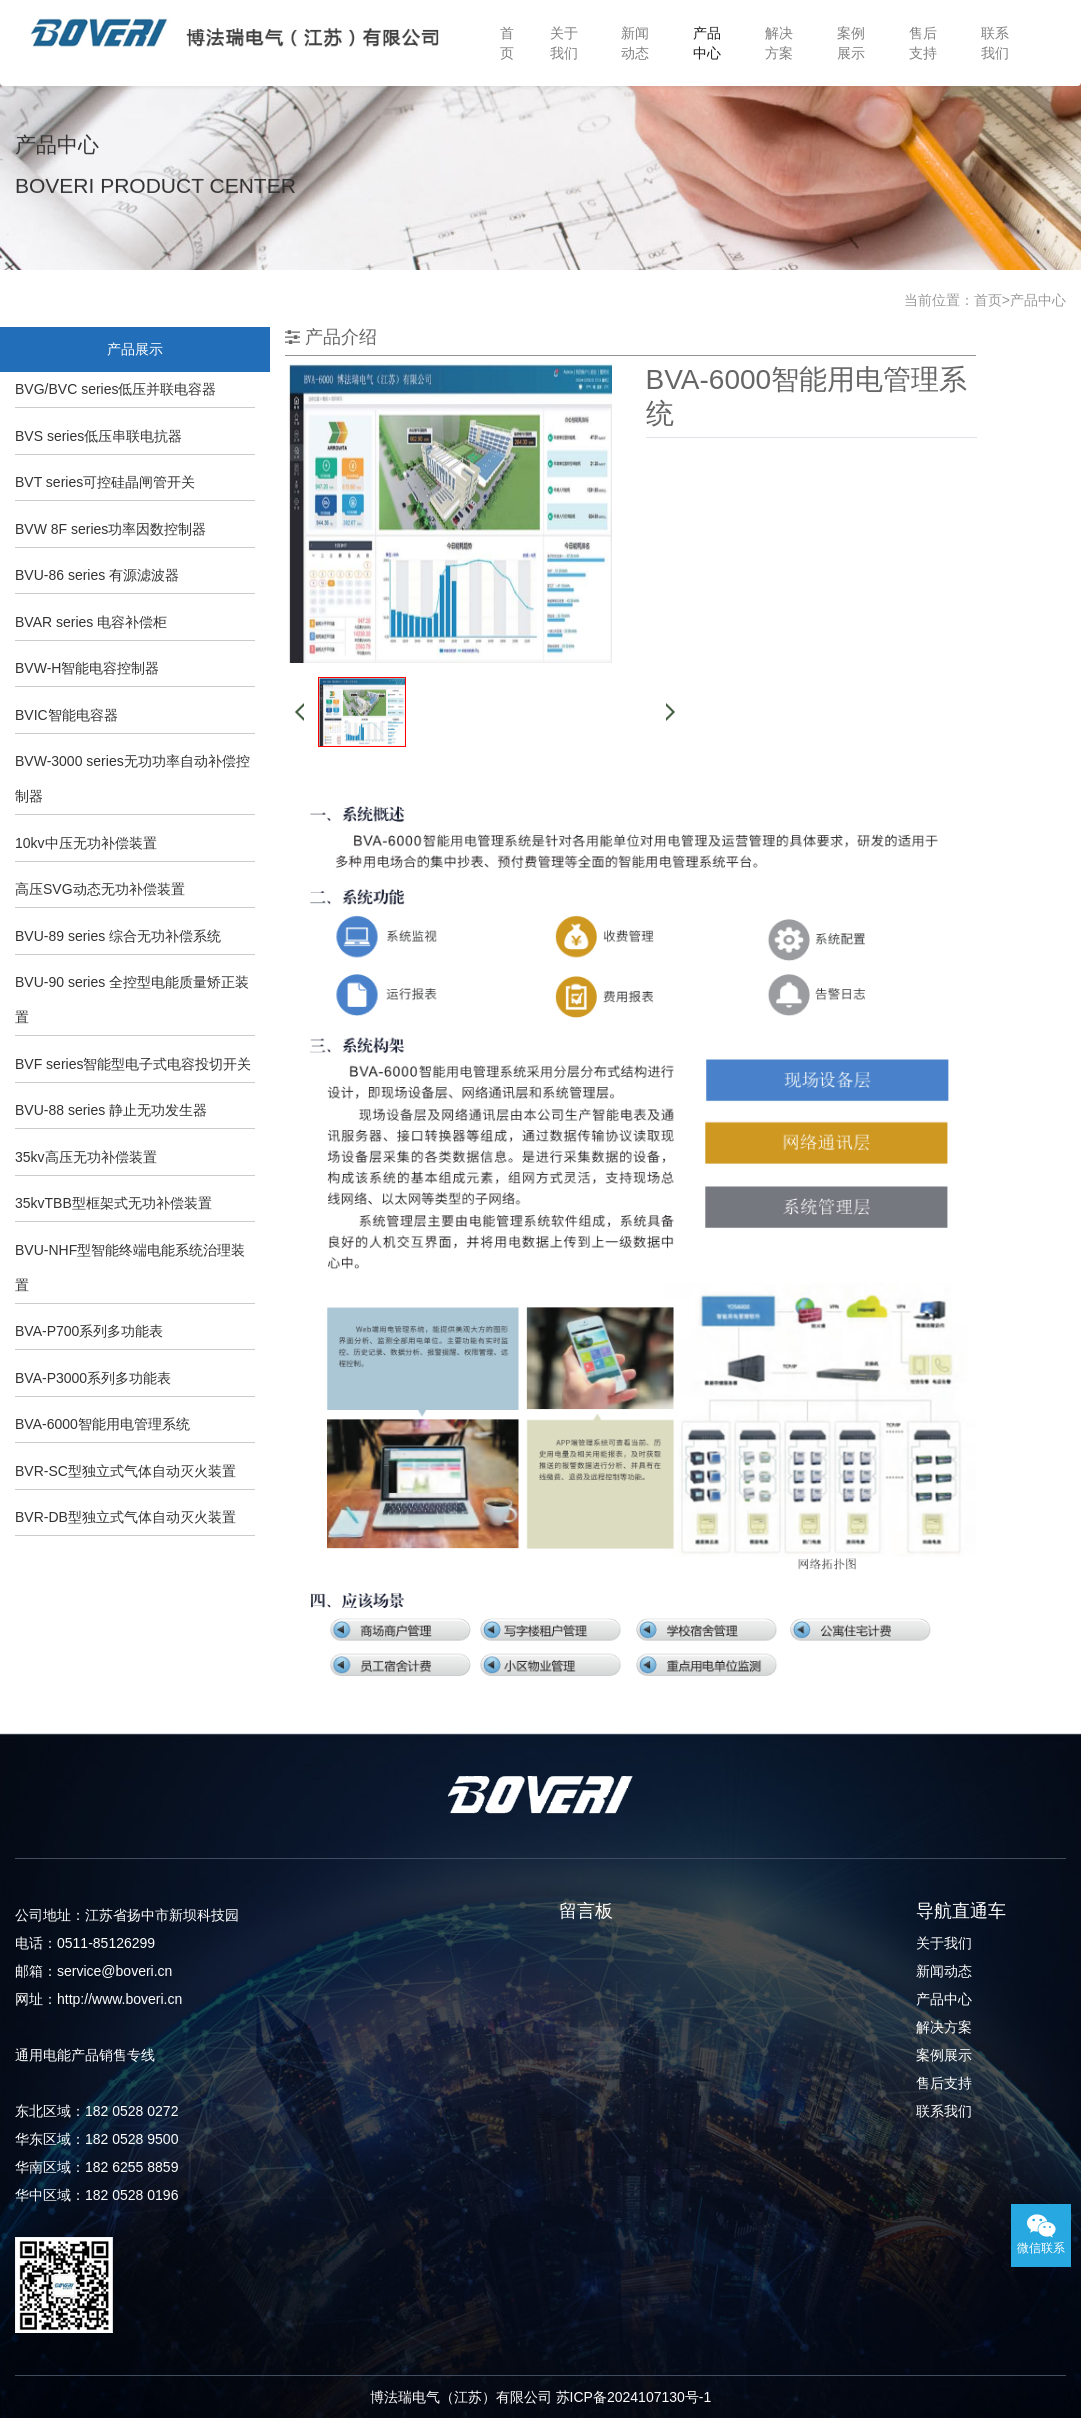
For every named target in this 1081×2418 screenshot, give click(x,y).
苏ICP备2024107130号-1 (634, 2397)
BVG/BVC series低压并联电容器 (115, 389)
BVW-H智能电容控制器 (87, 668)
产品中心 (707, 43)
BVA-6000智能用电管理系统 (102, 1424)
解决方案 (779, 43)
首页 (507, 43)
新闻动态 (635, 43)
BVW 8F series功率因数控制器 (110, 529)
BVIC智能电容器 (66, 715)
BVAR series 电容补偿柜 (91, 622)
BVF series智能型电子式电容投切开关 (133, 1064)
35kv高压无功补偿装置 (86, 1157)
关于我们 (564, 43)
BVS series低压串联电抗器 (98, 436)
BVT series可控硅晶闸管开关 (105, 482)
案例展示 (851, 43)
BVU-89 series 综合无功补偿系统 (118, 936)
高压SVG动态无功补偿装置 (100, 889)
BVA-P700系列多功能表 (89, 1331)
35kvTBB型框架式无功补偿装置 (113, 1203)
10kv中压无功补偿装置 (86, 843)
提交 (552, 2101)
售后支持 (923, 43)
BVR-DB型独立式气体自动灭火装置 (125, 1517)
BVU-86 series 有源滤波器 (97, 575)
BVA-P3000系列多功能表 (93, 1378)
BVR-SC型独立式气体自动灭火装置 (125, 1471)
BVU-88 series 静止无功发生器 (111, 1110)
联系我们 (995, 43)
